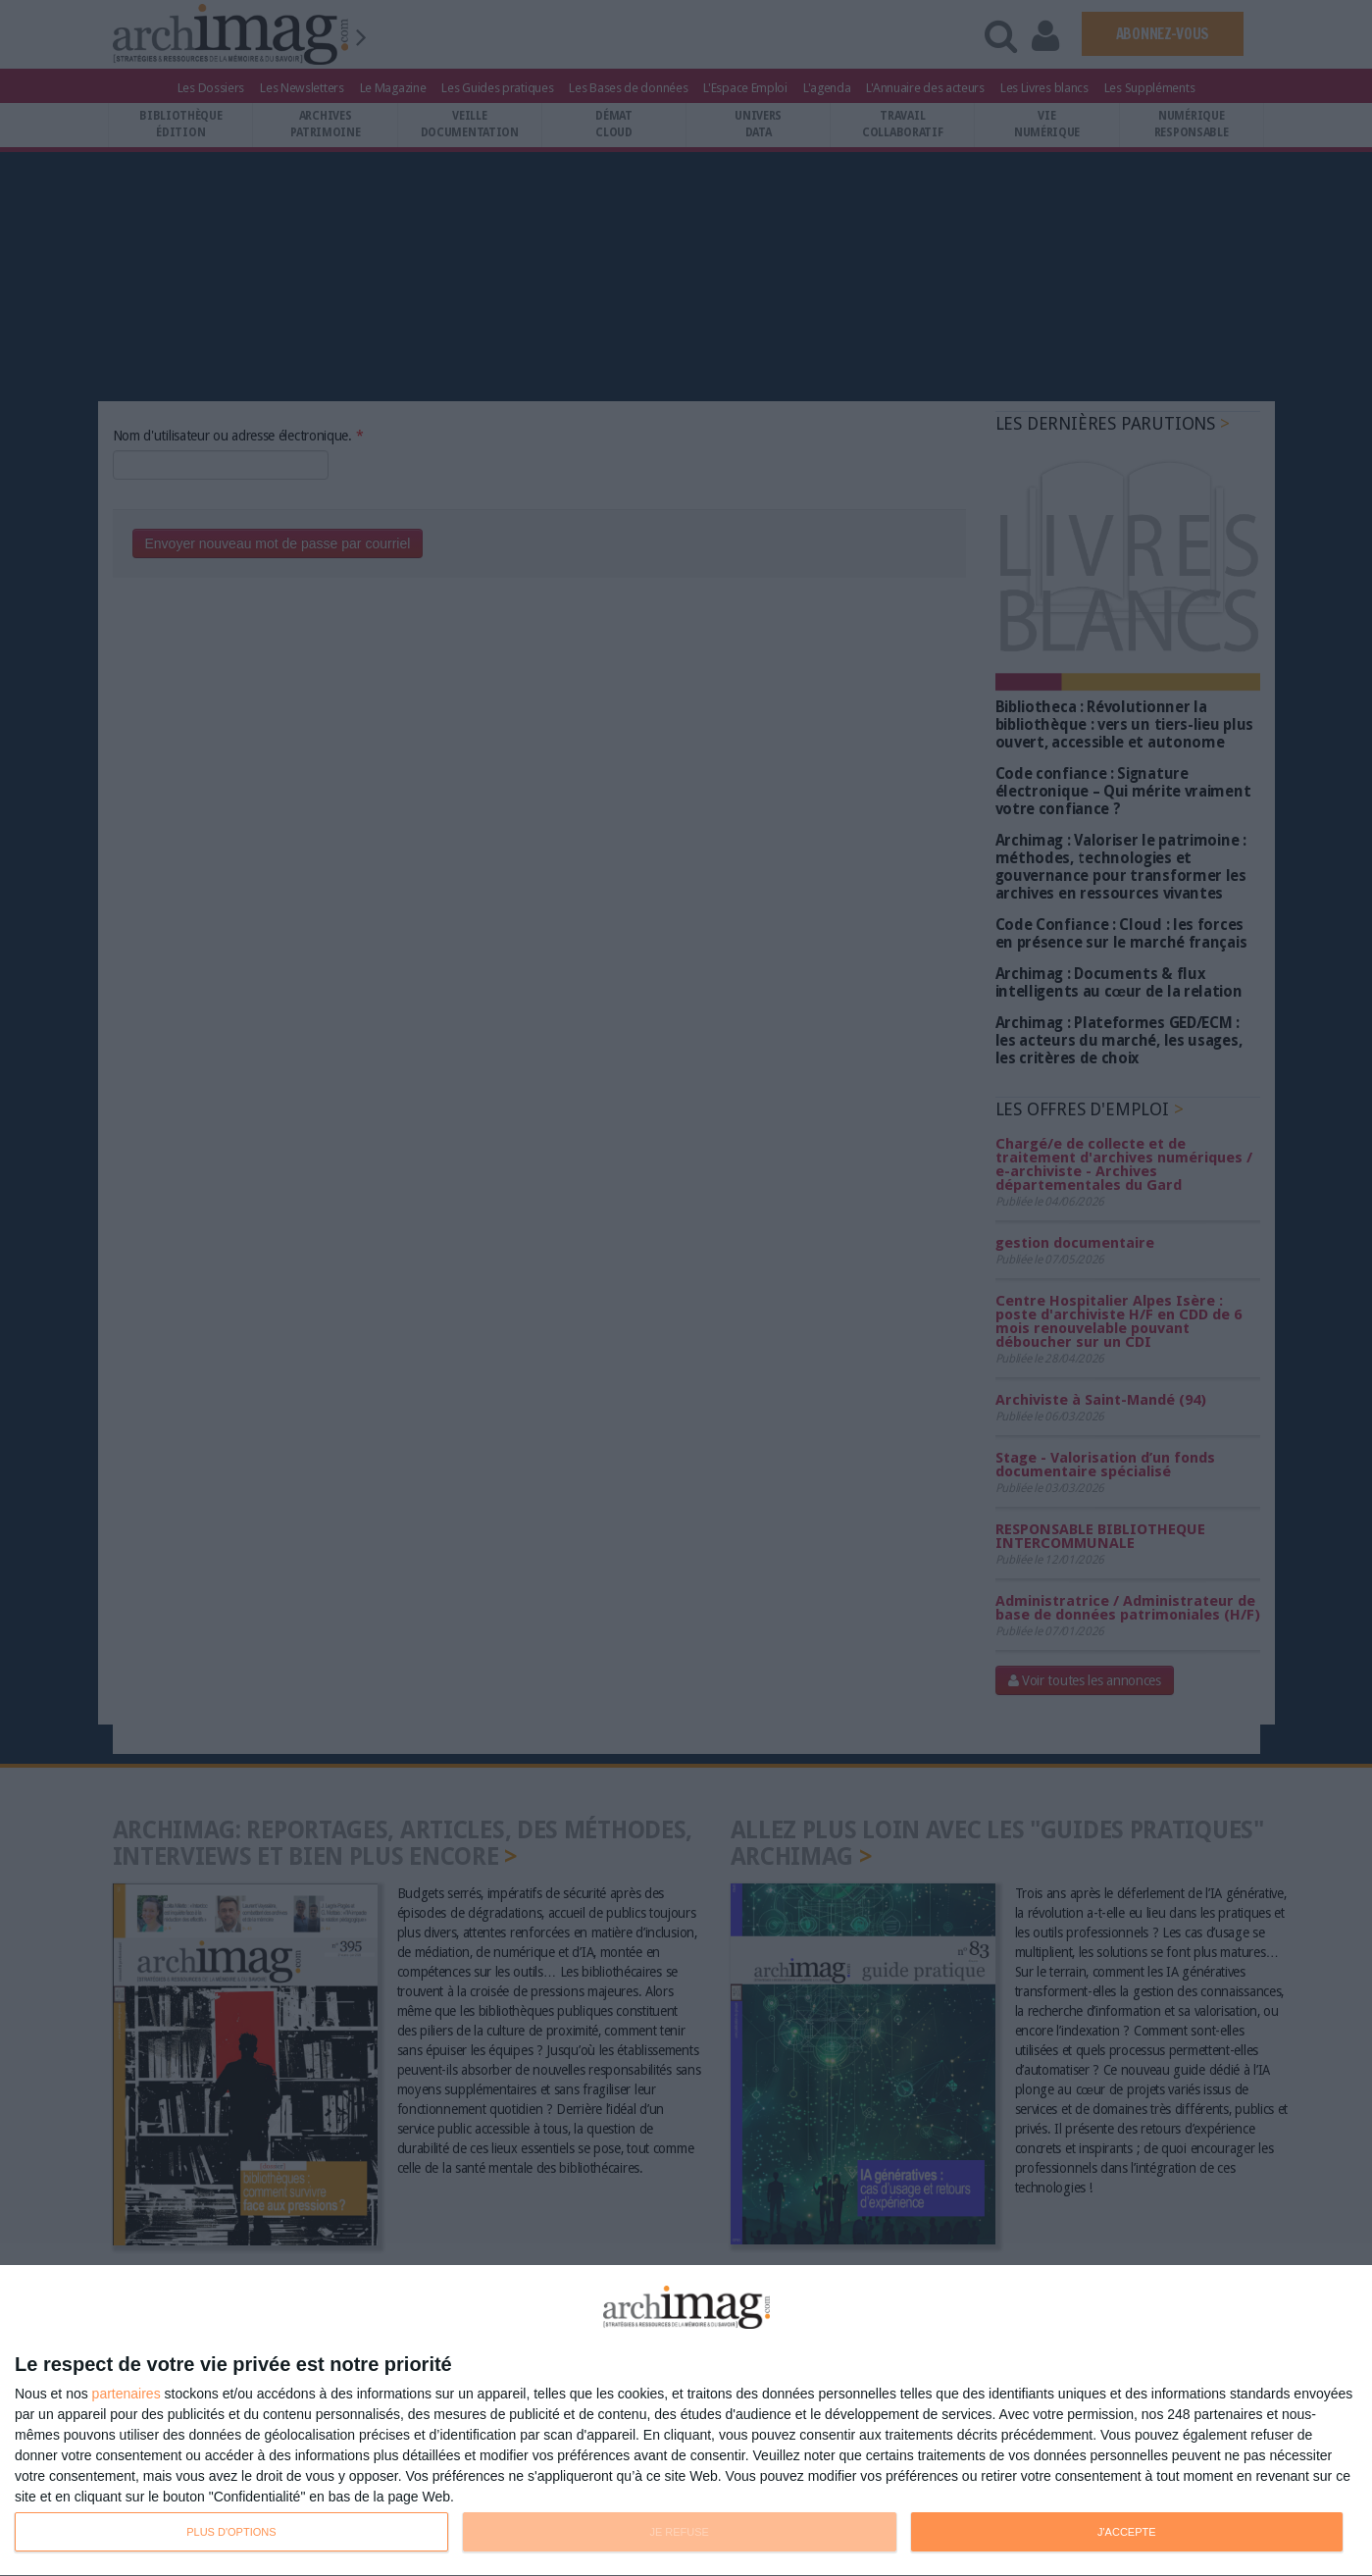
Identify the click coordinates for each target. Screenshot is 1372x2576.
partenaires (126, 2393)
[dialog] (686, 2421)
